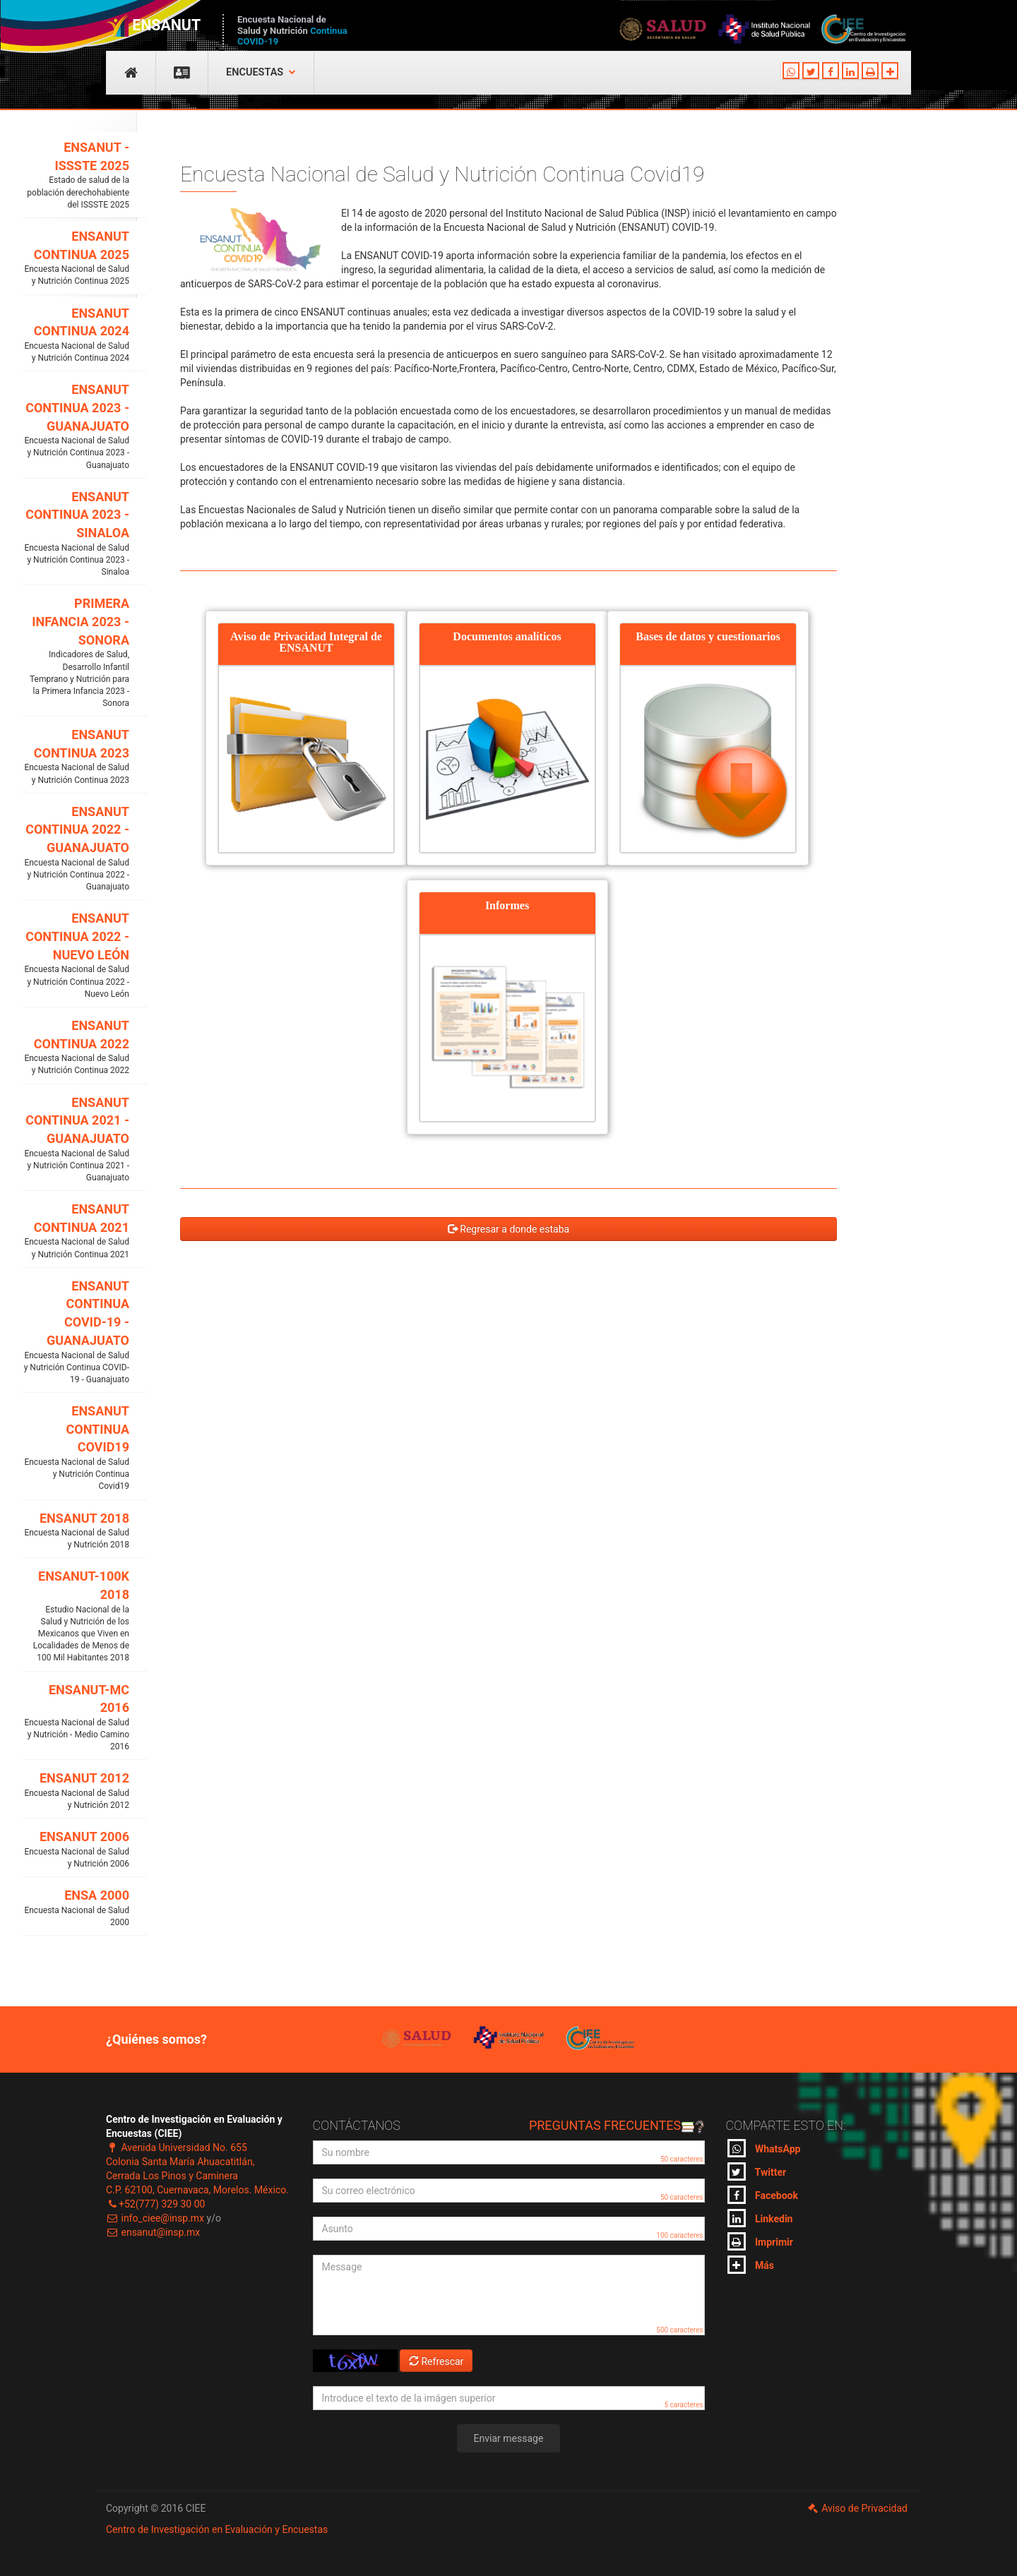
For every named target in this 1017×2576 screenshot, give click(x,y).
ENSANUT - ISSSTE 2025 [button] (76, 175)
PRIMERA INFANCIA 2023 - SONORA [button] (76, 652)
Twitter (757, 2171)
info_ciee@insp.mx (155, 2218)
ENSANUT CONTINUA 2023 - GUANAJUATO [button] (76, 427)
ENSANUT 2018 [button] (76, 1531)
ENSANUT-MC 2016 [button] (76, 1718)
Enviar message (509, 2438)
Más (750, 2265)
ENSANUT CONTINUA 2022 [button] (76, 1047)
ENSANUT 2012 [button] (76, 1791)
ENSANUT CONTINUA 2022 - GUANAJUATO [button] (76, 849)
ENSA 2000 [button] (76, 1908)
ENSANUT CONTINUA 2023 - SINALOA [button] (76, 534)
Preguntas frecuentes (617, 2125)
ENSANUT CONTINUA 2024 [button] (76, 335)
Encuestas (261, 72)
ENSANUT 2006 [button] (76, 1849)
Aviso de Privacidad (857, 2508)
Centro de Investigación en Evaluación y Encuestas (217, 2529)
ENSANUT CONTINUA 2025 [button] (76, 258)
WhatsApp (764, 2148)
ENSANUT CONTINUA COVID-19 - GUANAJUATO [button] (76, 1332)
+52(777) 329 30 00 (155, 2204)
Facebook (762, 2195)
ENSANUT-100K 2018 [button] (76, 1616)
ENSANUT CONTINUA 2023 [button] (76, 756)
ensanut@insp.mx (153, 2232)
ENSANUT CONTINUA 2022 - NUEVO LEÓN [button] (76, 955)
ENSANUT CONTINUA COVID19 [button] (76, 1448)
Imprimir (760, 2241)
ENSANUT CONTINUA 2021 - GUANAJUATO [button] (76, 1140)
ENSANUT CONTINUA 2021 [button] (76, 1231)
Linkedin (760, 2218)
